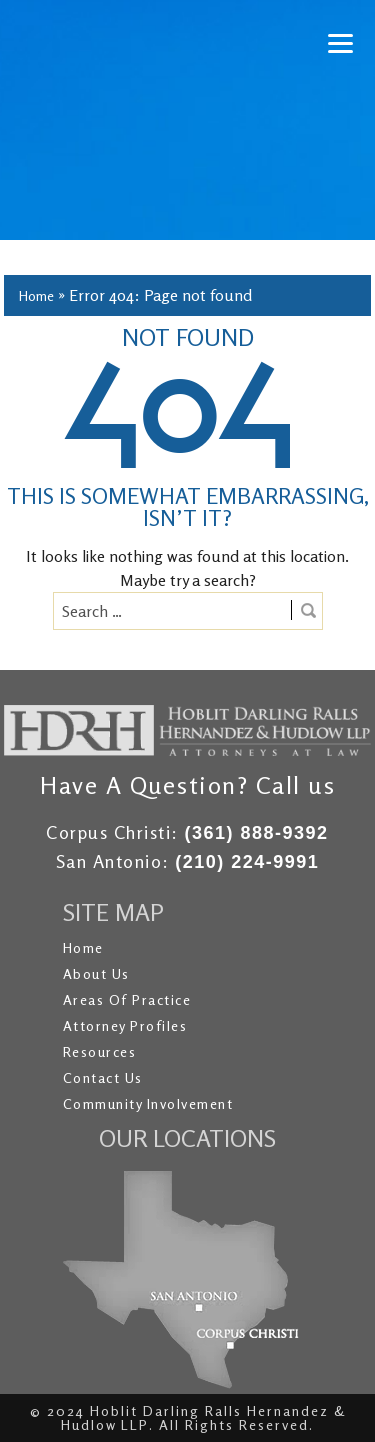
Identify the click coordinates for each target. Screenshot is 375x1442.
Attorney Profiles (125, 1025)
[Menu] (340, 42)
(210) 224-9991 (247, 862)
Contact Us (103, 1077)
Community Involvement (148, 1103)
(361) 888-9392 (256, 833)
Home (36, 295)
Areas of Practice (127, 999)
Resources (100, 1051)
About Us (96, 973)
